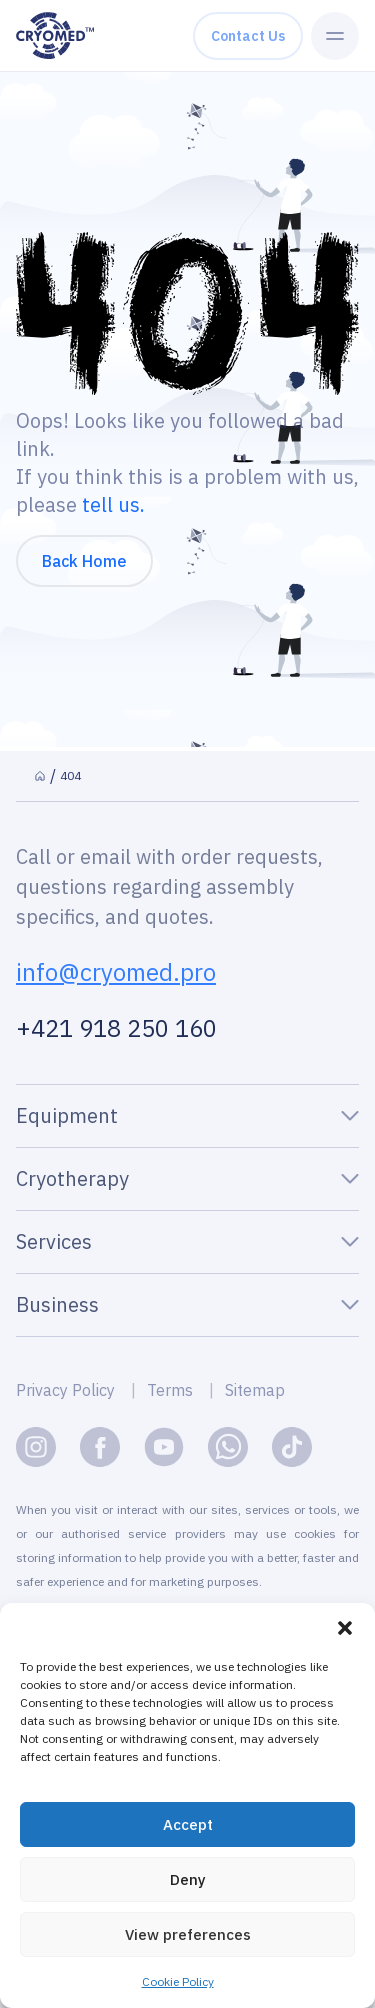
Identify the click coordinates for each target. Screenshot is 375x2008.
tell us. (113, 504)
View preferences (188, 1937)
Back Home (84, 561)
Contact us (248, 36)
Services (54, 1241)
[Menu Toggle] (335, 36)
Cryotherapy (72, 1178)
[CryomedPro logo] (55, 36)
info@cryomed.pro (116, 972)
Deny (188, 1882)
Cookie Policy (178, 1985)
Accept (188, 1827)
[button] (345, 1632)
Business (57, 1304)
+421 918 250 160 (116, 1028)
